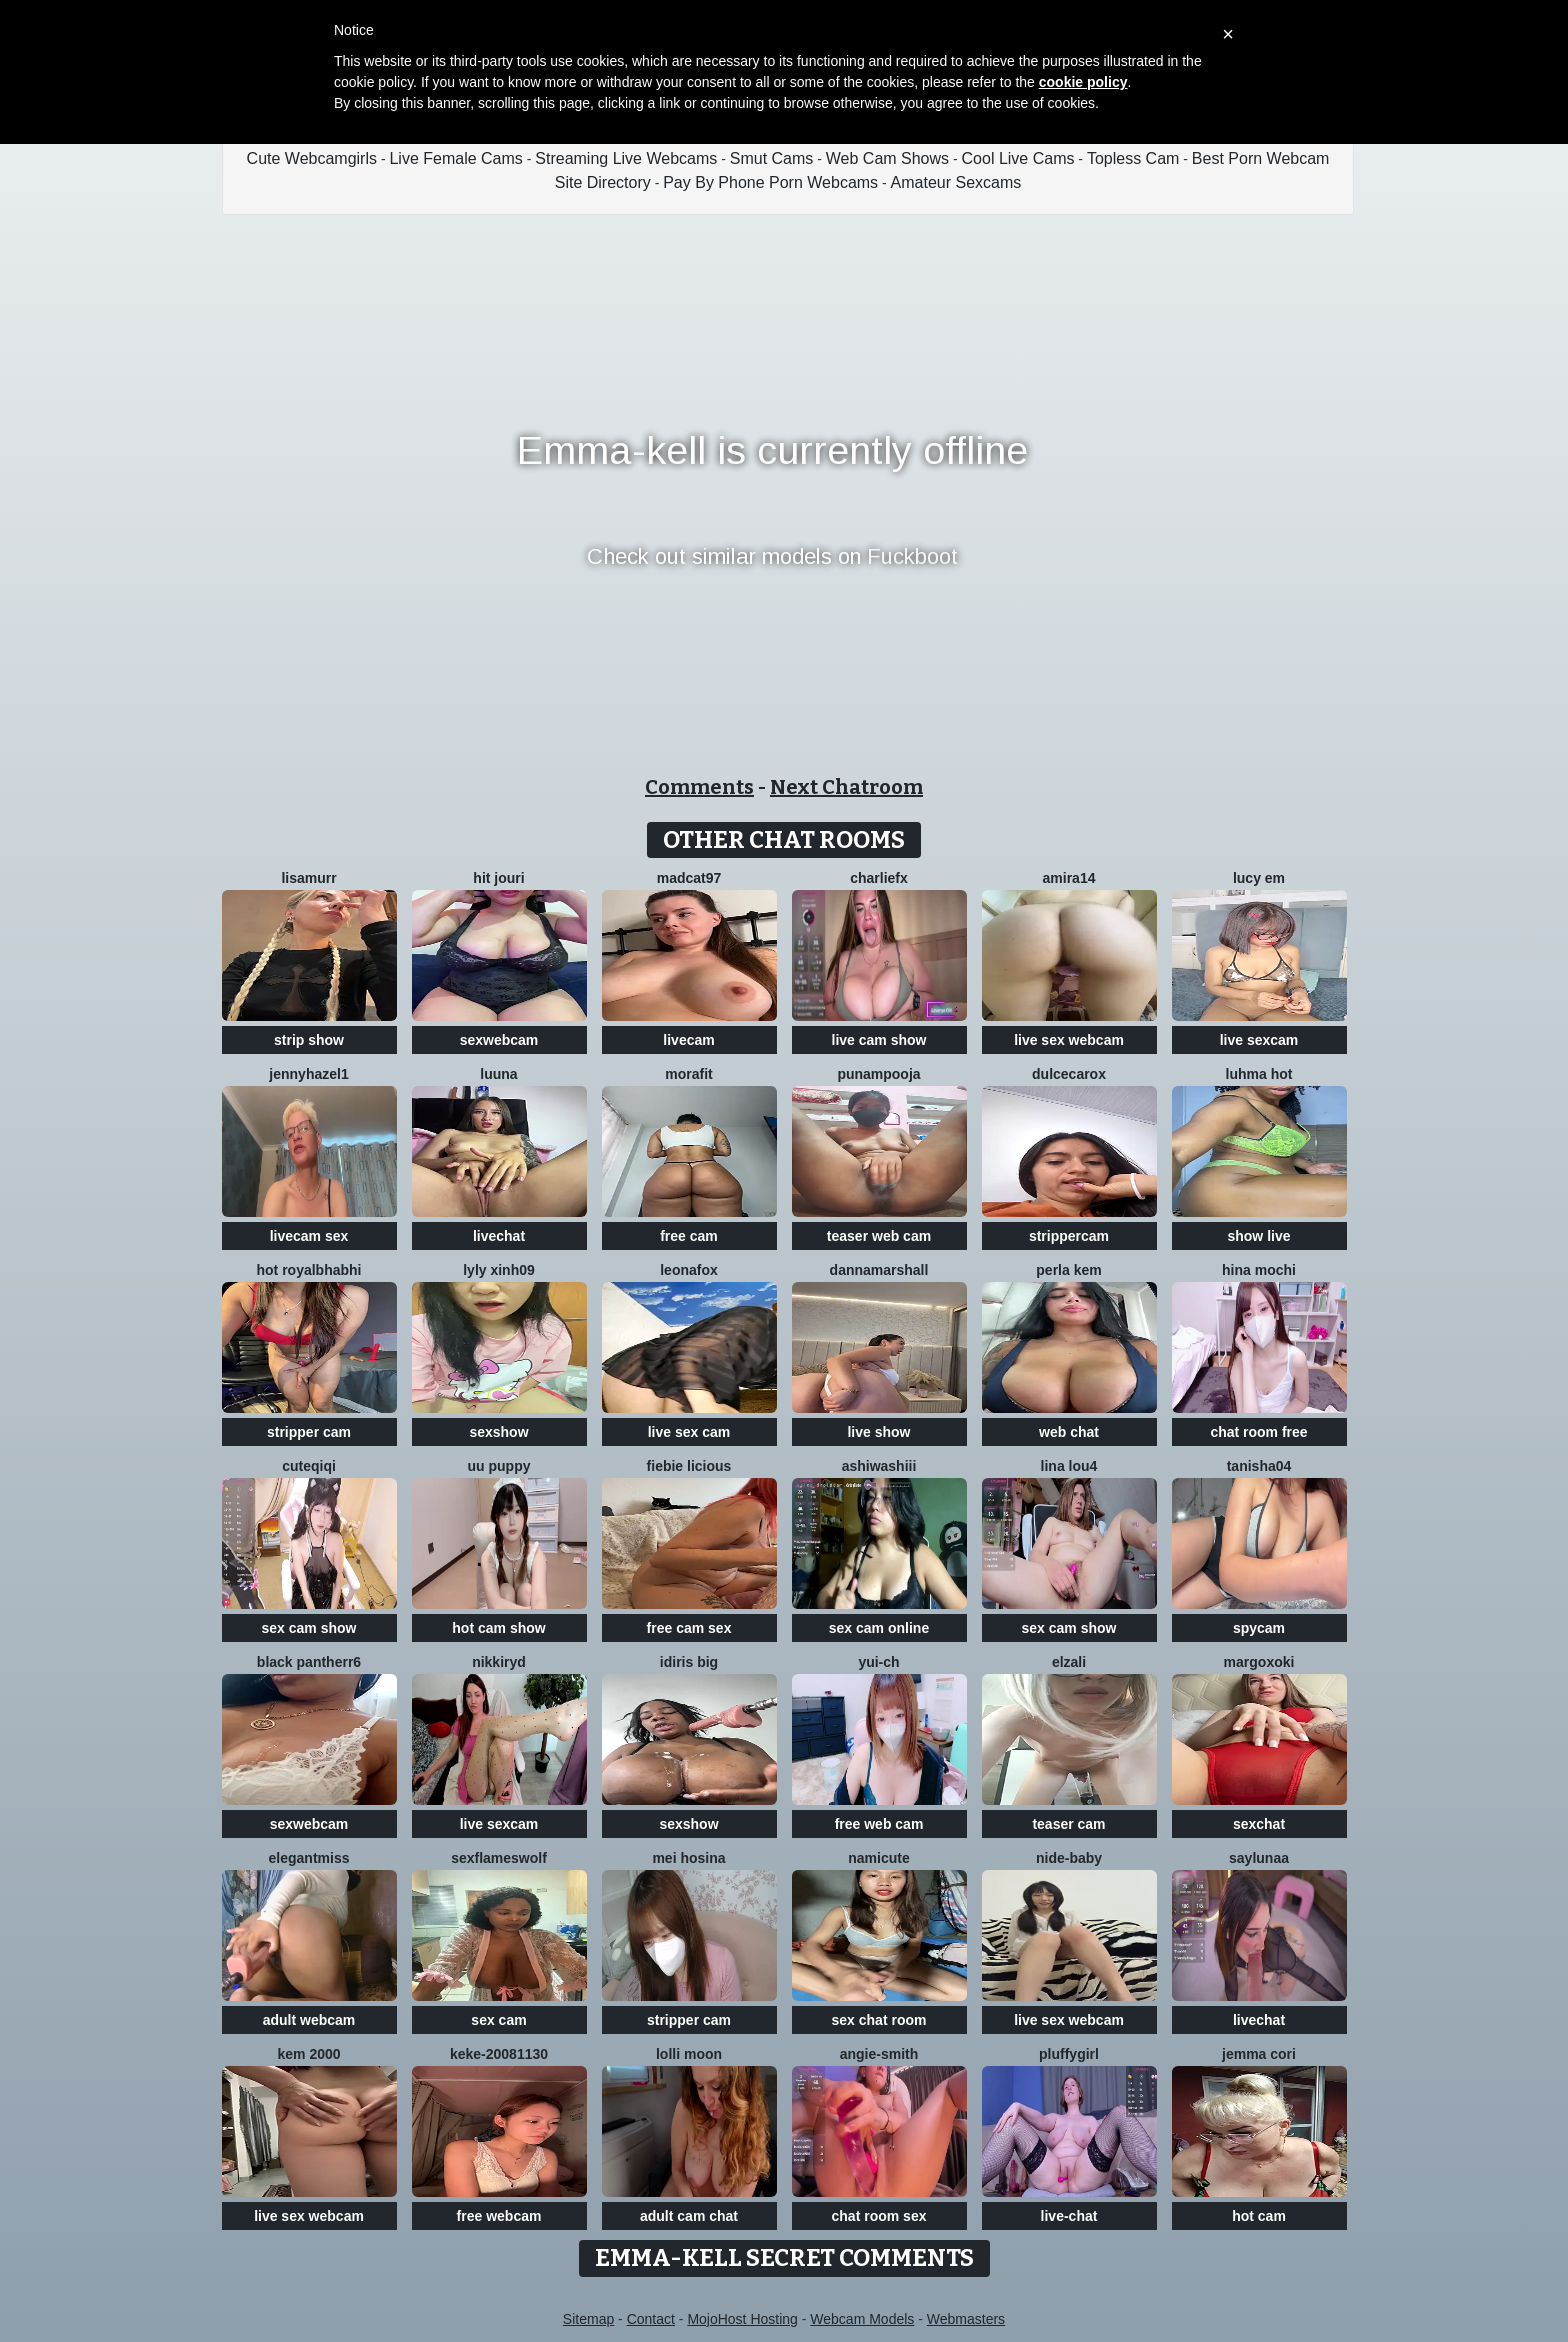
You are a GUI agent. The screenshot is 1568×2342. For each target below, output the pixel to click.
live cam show (879, 1040)
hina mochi (1259, 1270)
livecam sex (309, 1236)
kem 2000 (308, 2054)
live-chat (1069, 2216)
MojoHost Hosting (742, 2319)
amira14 (1069, 878)
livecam (688, 1040)
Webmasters (966, 2319)
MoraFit (688, 1074)
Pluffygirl (1069, 2054)
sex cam (498, 2020)
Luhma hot (1259, 1074)
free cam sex (689, 1628)
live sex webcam (1069, 1040)
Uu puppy (499, 1466)
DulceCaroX (1069, 1074)
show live (1258, 1236)
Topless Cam (1133, 158)
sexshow (498, 1432)
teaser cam (1068, 1824)
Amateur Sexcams (956, 182)
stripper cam (309, 1432)
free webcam (499, 2216)
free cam (689, 1236)
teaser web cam (879, 1236)
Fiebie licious (689, 1466)
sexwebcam (499, 1040)
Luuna (498, 1074)
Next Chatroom (846, 787)
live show (878, 1432)
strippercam (1069, 1236)
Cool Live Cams (1018, 158)
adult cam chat (689, 2216)
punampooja (878, 1074)
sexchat (1259, 1824)
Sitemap (588, 2319)
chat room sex (879, 2216)
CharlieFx (879, 878)
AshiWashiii (879, 1466)
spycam (1259, 1628)
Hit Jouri (498, 878)
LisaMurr (308, 878)
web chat (1069, 1432)
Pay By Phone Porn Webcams (770, 182)
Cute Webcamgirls (312, 158)
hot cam (1259, 2216)
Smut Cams (772, 158)
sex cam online (879, 1628)
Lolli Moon (689, 2054)
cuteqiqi (309, 1466)
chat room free (1258, 1432)
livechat (499, 1236)
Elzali (1069, 1662)
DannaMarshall (879, 1270)
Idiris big (689, 1662)
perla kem (1068, 1270)
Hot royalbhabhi (309, 1270)
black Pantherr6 (309, 1662)
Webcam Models (862, 2319)
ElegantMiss (309, 1858)
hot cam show (498, 1628)
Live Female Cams (455, 158)
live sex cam (689, 1432)
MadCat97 (689, 878)
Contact (651, 2319)
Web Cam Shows (887, 158)
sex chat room (879, 2020)
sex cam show (309, 1628)
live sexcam (1259, 1040)
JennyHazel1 (308, 1074)
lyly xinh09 (499, 1270)
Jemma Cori (1259, 2054)
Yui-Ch (878, 1662)
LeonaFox (689, 1270)
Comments (699, 787)
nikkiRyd (499, 1662)
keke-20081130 (499, 2054)
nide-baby (1069, 1858)
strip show (309, 1040)
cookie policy (1083, 82)
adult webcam (309, 2020)
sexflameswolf (499, 1858)
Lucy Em (1259, 878)
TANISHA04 (1259, 1466)
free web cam (879, 1824)
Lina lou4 (1069, 1466)
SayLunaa (1259, 1858)
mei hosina (688, 1858)
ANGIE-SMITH (879, 2054)
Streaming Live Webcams (626, 158)
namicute (878, 1858)
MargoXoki (1259, 1662)
